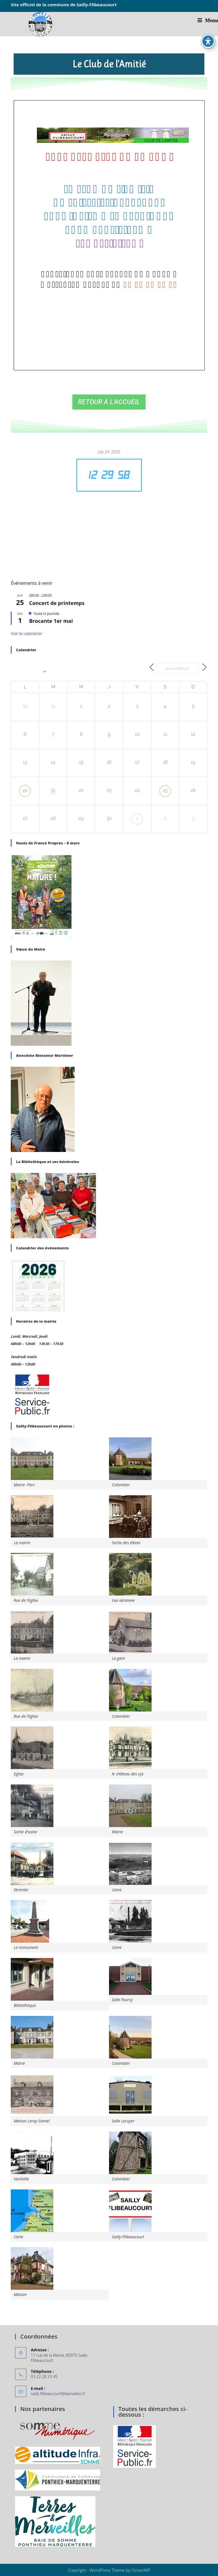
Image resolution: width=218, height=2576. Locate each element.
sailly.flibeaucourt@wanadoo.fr (58, 2393)
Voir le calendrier (26, 633)
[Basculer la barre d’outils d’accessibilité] (208, 41)
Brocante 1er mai (51, 620)
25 (165, 790)
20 (25, 790)
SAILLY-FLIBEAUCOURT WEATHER (109, 531)
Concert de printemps (56, 603)
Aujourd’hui (174, 668)
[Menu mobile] (208, 20)
